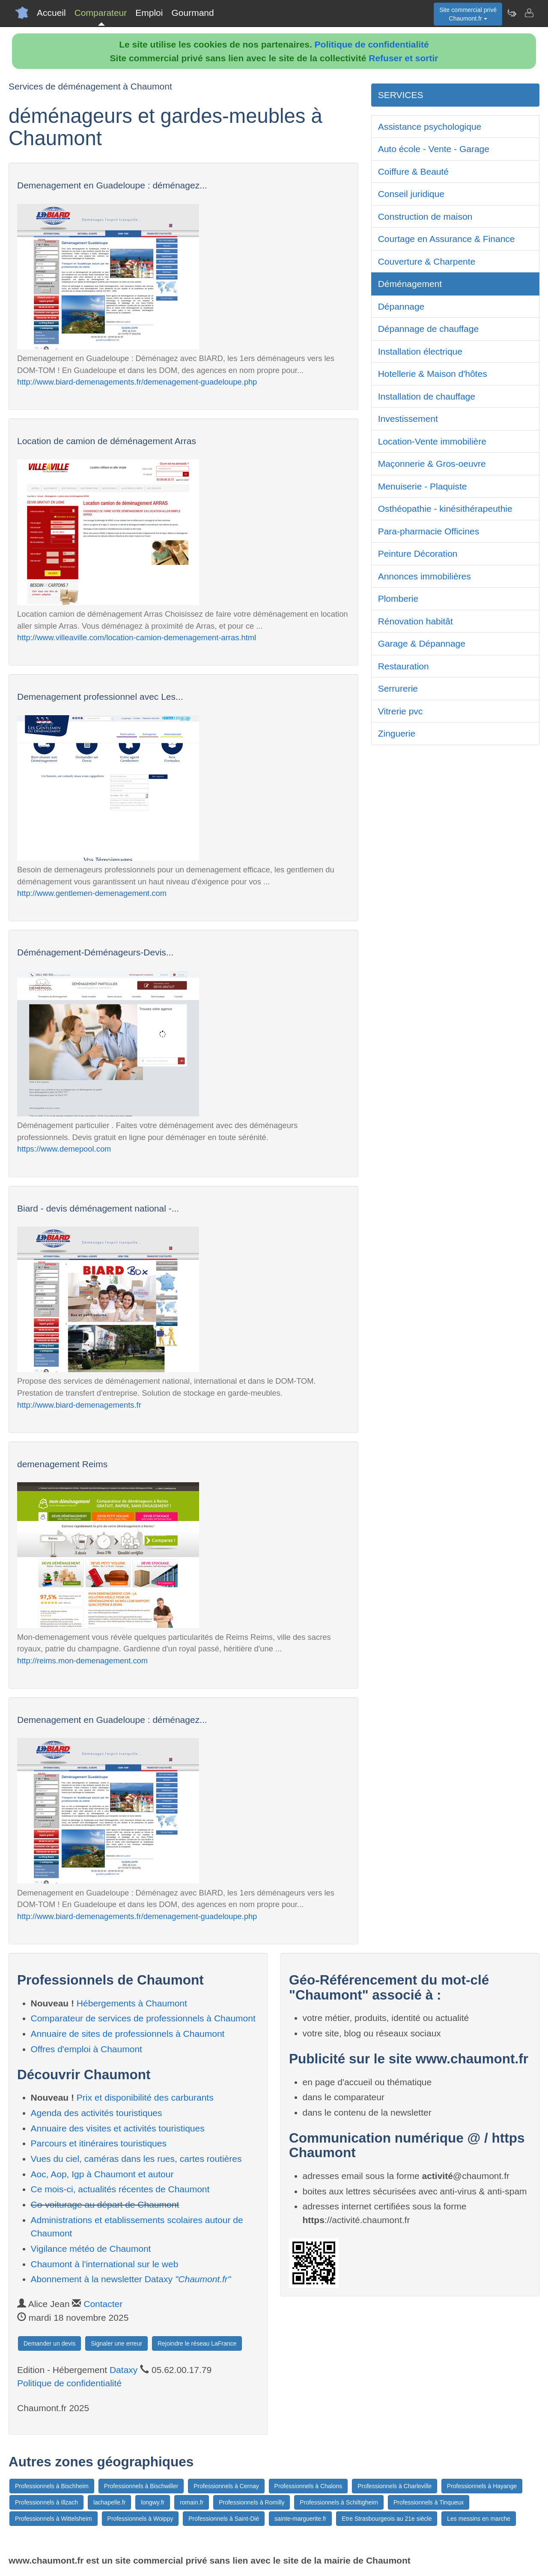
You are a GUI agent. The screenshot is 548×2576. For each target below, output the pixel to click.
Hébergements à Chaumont (132, 2003)
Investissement (408, 419)
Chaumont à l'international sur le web (105, 2264)
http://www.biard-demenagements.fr (79, 1404)
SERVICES (400, 95)
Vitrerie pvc (400, 711)
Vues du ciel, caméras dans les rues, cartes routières (136, 2159)
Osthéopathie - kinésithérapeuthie (445, 508)
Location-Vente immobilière (432, 441)
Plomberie (398, 598)
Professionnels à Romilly (251, 2502)
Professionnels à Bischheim (52, 2486)
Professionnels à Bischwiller (141, 2486)
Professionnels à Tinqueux (428, 2502)
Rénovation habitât (415, 621)
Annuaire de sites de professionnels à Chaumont (128, 2034)
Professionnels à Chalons (308, 2486)
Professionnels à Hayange (482, 2486)
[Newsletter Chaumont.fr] (511, 13)
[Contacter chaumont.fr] (528, 13)
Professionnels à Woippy (140, 2518)
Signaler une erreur (116, 2343)
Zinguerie (397, 733)
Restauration (403, 666)
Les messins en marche (478, 2518)
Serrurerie (398, 688)
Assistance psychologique (430, 126)
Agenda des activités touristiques (96, 2113)
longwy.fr (152, 2502)
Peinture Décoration (418, 553)
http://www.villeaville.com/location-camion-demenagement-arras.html (136, 637)
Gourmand (192, 13)
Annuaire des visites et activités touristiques (118, 2128)
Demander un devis (49, 2343)
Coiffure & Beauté (413, 171)
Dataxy (123, 2370)
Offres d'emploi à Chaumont (86, 2049)
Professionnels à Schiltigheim (339, 2502)
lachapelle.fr (109, 2502)
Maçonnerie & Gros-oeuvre (432, 464)
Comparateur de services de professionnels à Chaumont (143, 2018)
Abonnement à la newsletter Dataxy (131, 2279)
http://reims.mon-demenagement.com (82, 1660)
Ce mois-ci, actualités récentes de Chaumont (120, 2189)
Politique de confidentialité (372, 44)
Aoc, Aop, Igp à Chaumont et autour (102, 2174)
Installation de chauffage (426, 396)
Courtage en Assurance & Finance (446, 239)
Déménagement (410, 284)
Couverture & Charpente (427, 261)
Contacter (102, 2304)
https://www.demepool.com (64, 1148)
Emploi (149, 13)
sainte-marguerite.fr (300, 2518)
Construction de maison (425, 216)
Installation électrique (420, 351)
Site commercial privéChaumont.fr (468, 14)
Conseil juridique (411, 194)
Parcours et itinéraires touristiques (99, 2143)
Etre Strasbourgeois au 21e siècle (387, 2518)
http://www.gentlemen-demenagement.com (92, 893)
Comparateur (100, 13)
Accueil (51, 13)
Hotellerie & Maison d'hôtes (432, 374)
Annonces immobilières (424, 576)
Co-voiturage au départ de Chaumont (105, 2204)
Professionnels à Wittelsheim (53, 2518)
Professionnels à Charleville (394, 2486)
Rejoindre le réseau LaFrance (197, 2343)
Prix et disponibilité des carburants (145, 2097)
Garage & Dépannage (421, 643)
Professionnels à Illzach (46, 2502)
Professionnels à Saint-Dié (223, 2518)
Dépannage (401, 306)
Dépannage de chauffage (428, 329)
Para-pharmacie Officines (429, 531)
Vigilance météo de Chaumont (91, 2249)
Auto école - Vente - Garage (433, 149)
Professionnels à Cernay (226, 2486)
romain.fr (191, 2502)
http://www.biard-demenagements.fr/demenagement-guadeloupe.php (137, 381)
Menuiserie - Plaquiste (422, 486)
